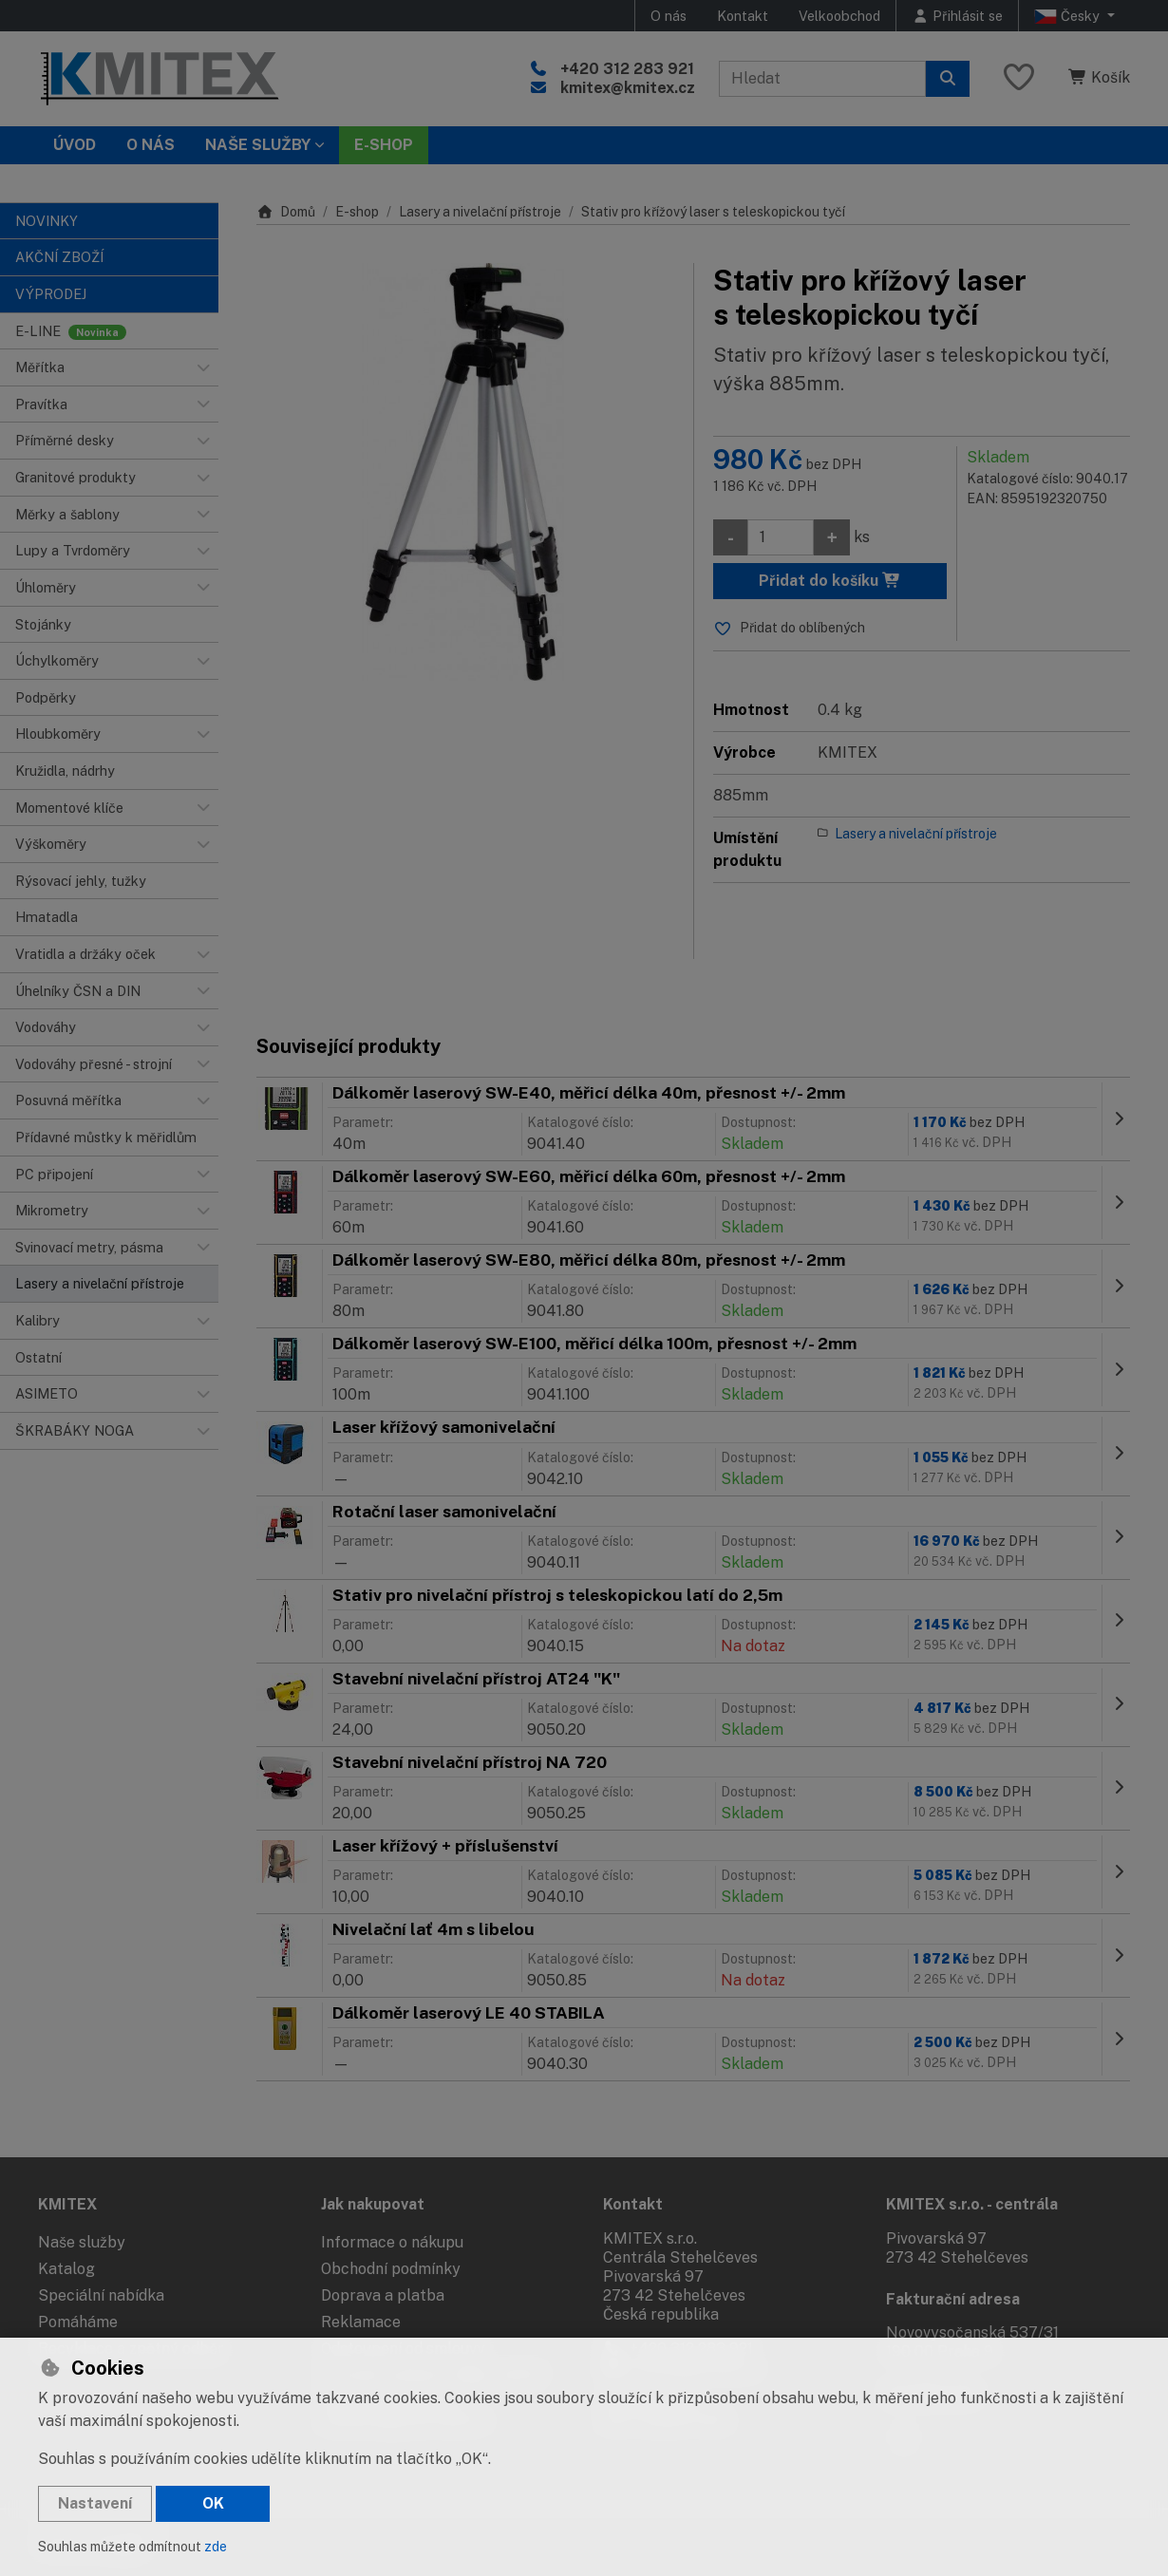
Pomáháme (78, 2322)
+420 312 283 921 (627, 69)
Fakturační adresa (953, 2299)
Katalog (66, 2269)
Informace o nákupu (392, 2242)
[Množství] (780, 537)
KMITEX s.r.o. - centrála (972, 2204)
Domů (285, 211)
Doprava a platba (382, 2295)
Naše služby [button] (258, 145)
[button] (203, 367)
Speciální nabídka (101, 2295)
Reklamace (361, 2322)
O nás (668, 16)
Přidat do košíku (830, 581)
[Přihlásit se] (957, 15)
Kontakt (742, 16)
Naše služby (81, 2242)
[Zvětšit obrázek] (465, 472)
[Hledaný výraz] (822, 79)
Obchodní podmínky (391, 2269)
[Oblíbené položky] (1019, 78)
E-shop (357, 211)
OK (213, 2503)
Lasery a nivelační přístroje (480, 211)
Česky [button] (1068, 16)
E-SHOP (383, 145)
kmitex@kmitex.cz (627, 88)
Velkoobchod (839, 16)
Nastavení (95, 2503)
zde (215, 2546)
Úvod (74, 145)
